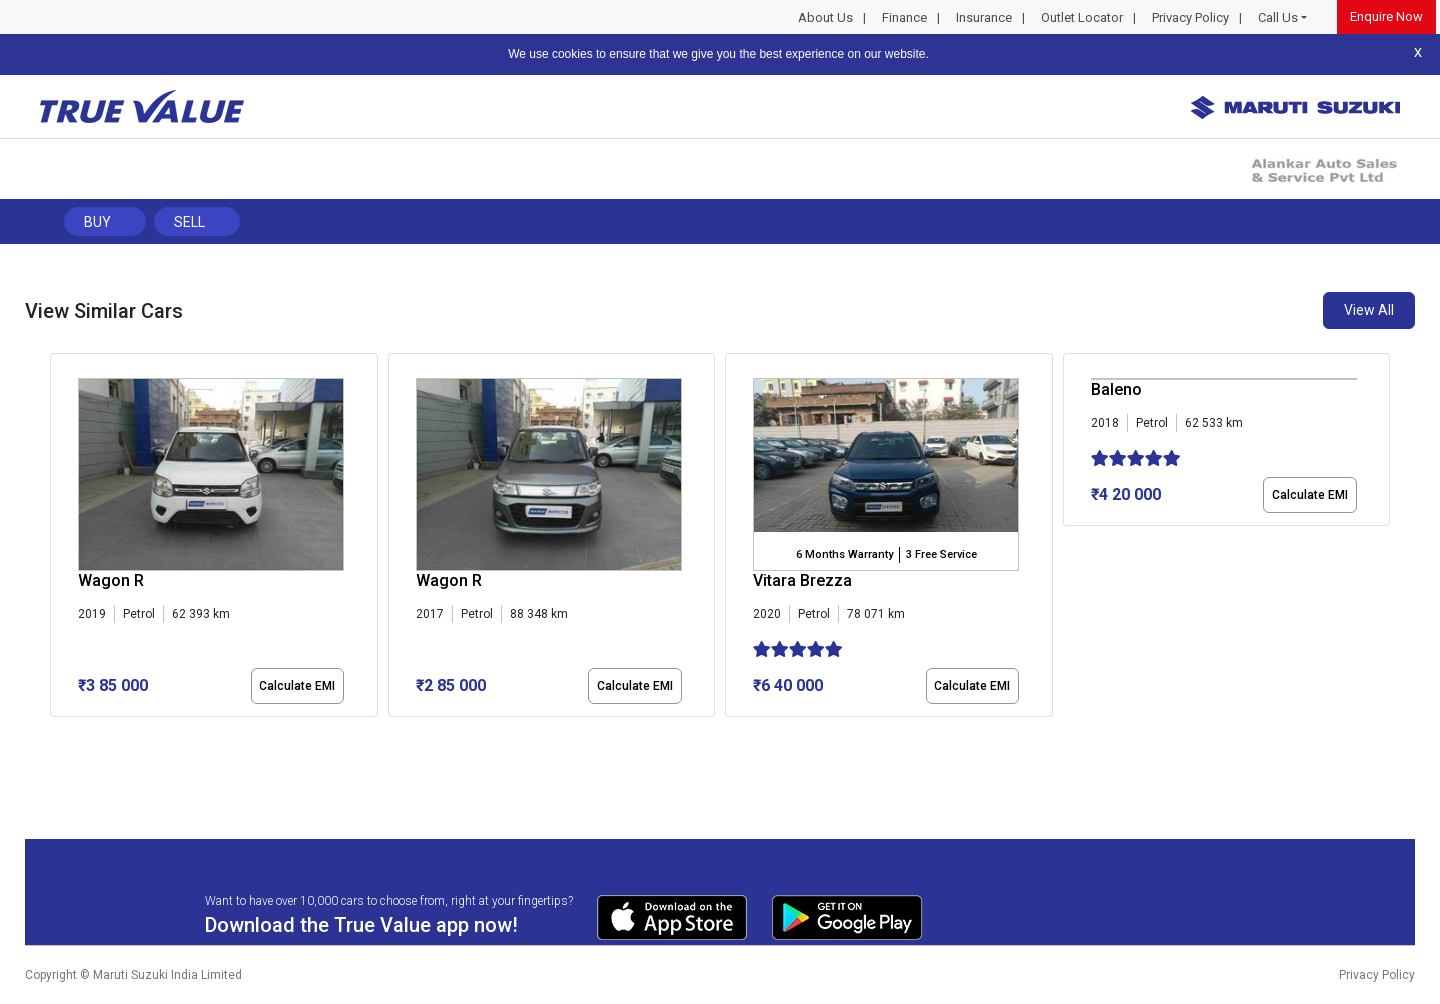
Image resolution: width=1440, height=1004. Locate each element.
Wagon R (111, 580)
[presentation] (60, 539)
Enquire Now (1386, 16)
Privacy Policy (1190, 17)
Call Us (1278, 17)
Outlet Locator (1082, 17)
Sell (189, 222)
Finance (904, 17)
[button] (56, 734)
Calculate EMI (297, 686)
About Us (825, 17)
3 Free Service (941, 554)
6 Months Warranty (844, 554)
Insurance (984, 17)
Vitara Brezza (802, 580)
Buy (97, 222)
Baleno (1116, 389)
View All (1369, 310)
